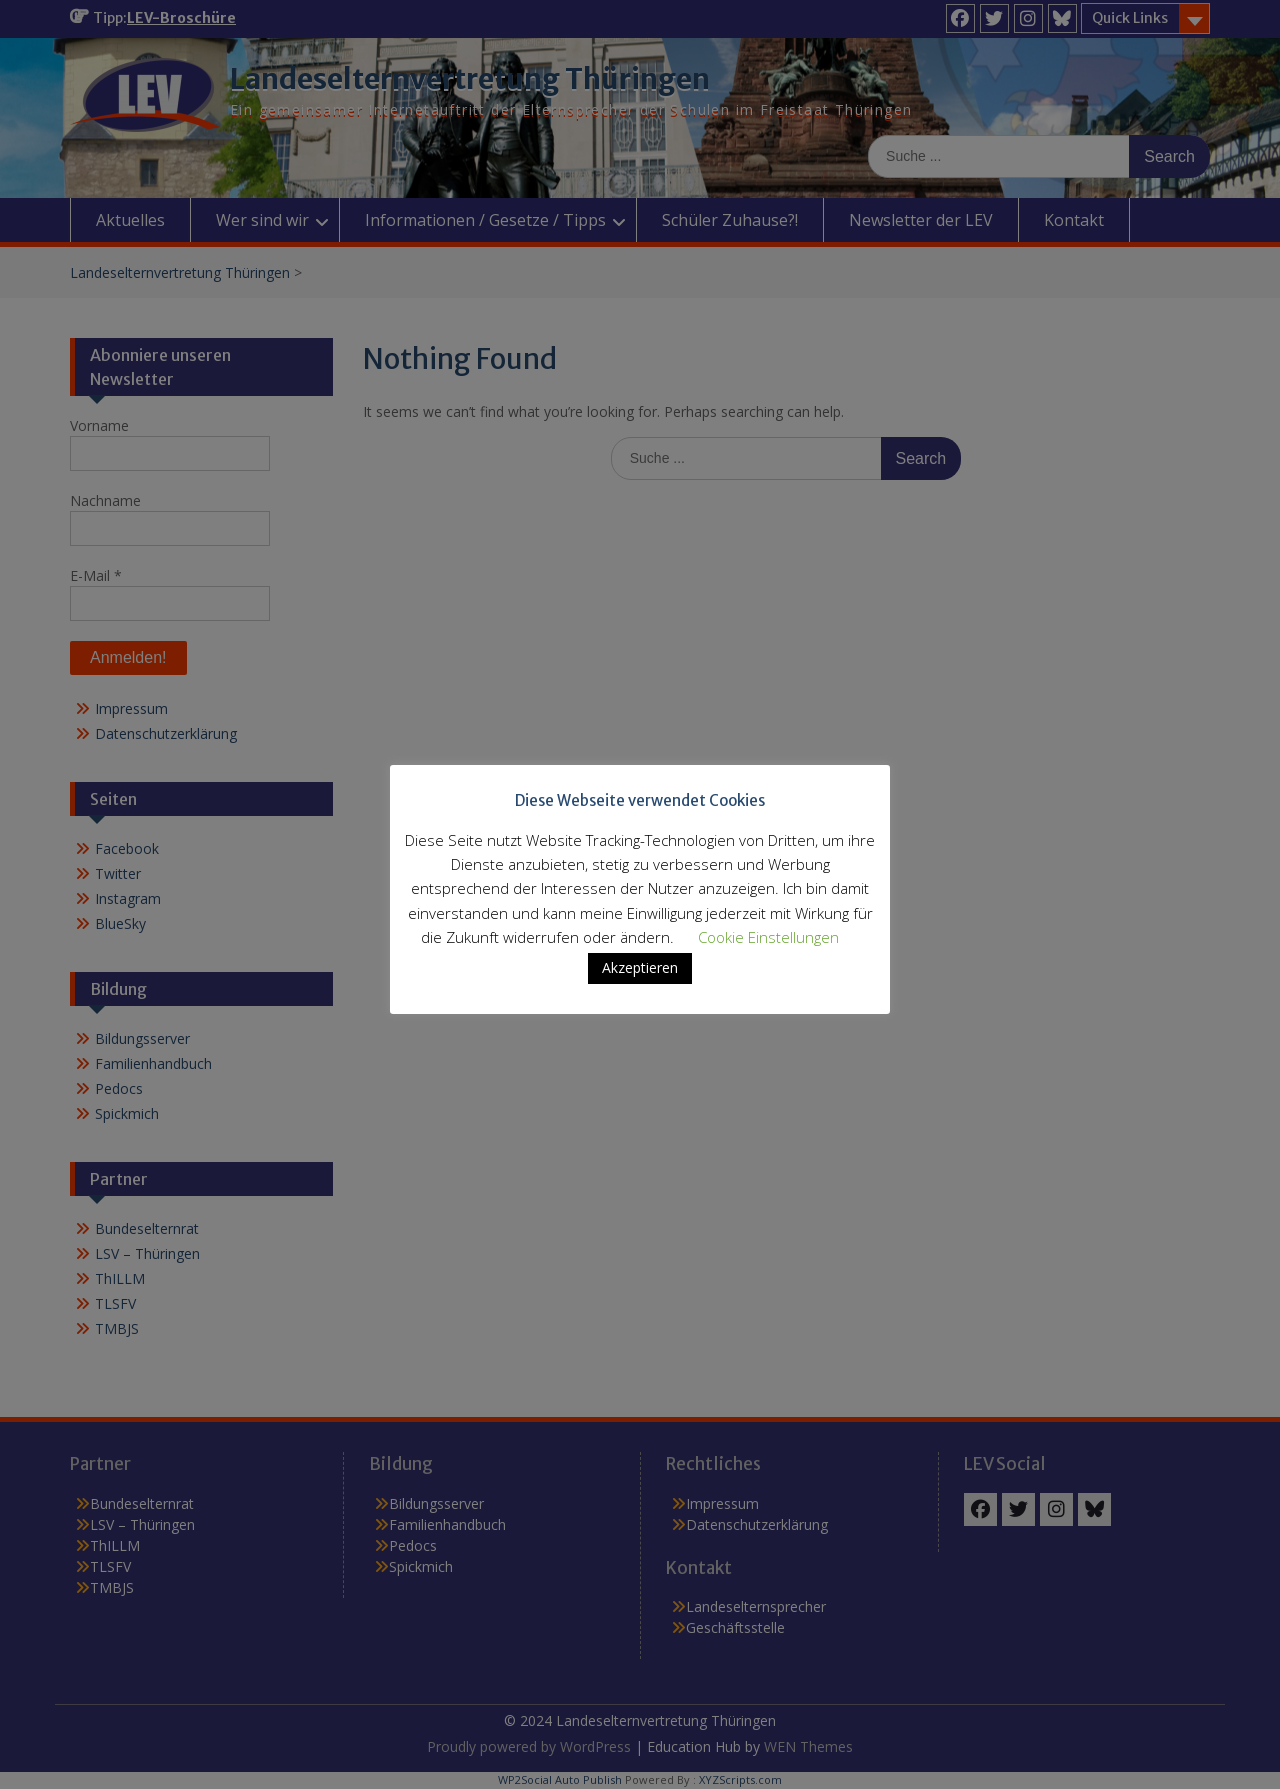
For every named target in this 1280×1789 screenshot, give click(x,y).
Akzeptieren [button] (640, 981)
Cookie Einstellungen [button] (768, 951)
